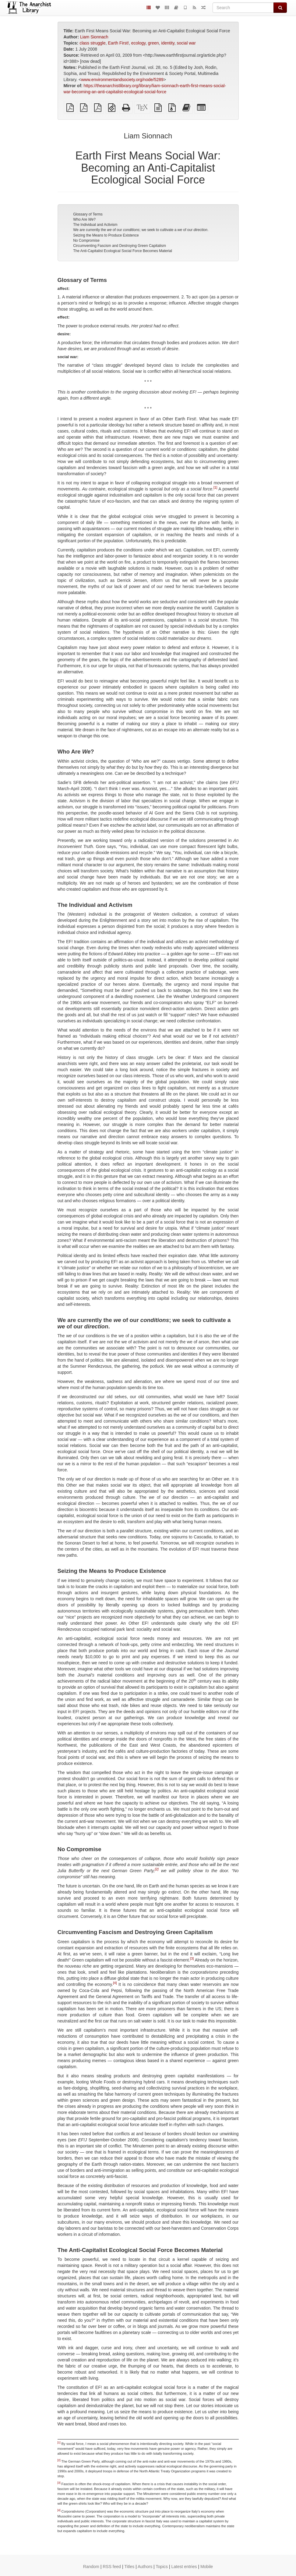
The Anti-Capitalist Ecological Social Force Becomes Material (122, 251)
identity (167, 43)
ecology (138, 43)
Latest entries (184, 2566)
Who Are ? (84, 219)
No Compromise (86, 240)
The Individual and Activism (95, 225)
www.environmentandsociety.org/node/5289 (122, 79)
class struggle (92, 43)
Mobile (206, 2566)
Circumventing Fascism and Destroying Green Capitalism (119, 246)
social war (186, 43)
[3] (192, 1958)
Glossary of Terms (87, 214)
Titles (129, 2566)
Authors (145, 2566)
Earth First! (118, 43)
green (153, 43)
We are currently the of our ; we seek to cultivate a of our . (140, 230)
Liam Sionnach (94, 36)
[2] (156, 1869)
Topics (162, 2566)
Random (91, 2566)
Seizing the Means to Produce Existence (106, 235)
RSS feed (112, 2566)
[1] (215, 488)
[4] (115, 1983)
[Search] (243, 7)
